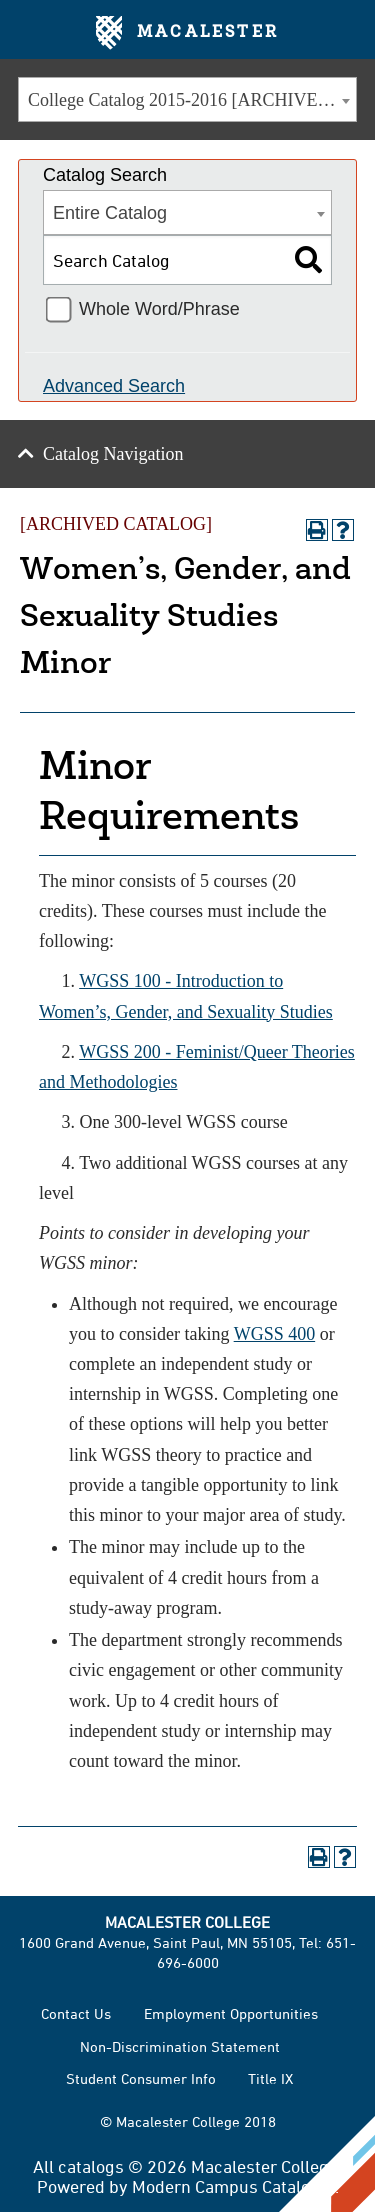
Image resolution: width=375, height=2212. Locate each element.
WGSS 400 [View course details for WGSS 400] (275, 1334)
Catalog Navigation (113, 454)
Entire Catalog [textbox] (110, 213)
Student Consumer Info (141, 2078)
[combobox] (187, 99)
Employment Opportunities (231, 2013)
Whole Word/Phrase (159, 309)
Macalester (187, 33)
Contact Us (76, 2013)
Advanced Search (114, 386)
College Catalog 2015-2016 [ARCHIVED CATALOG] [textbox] (192, 100)
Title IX (270, 2078)
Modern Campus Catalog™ (233, 2186)
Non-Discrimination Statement (180, 2046)
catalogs (91, 2166)
